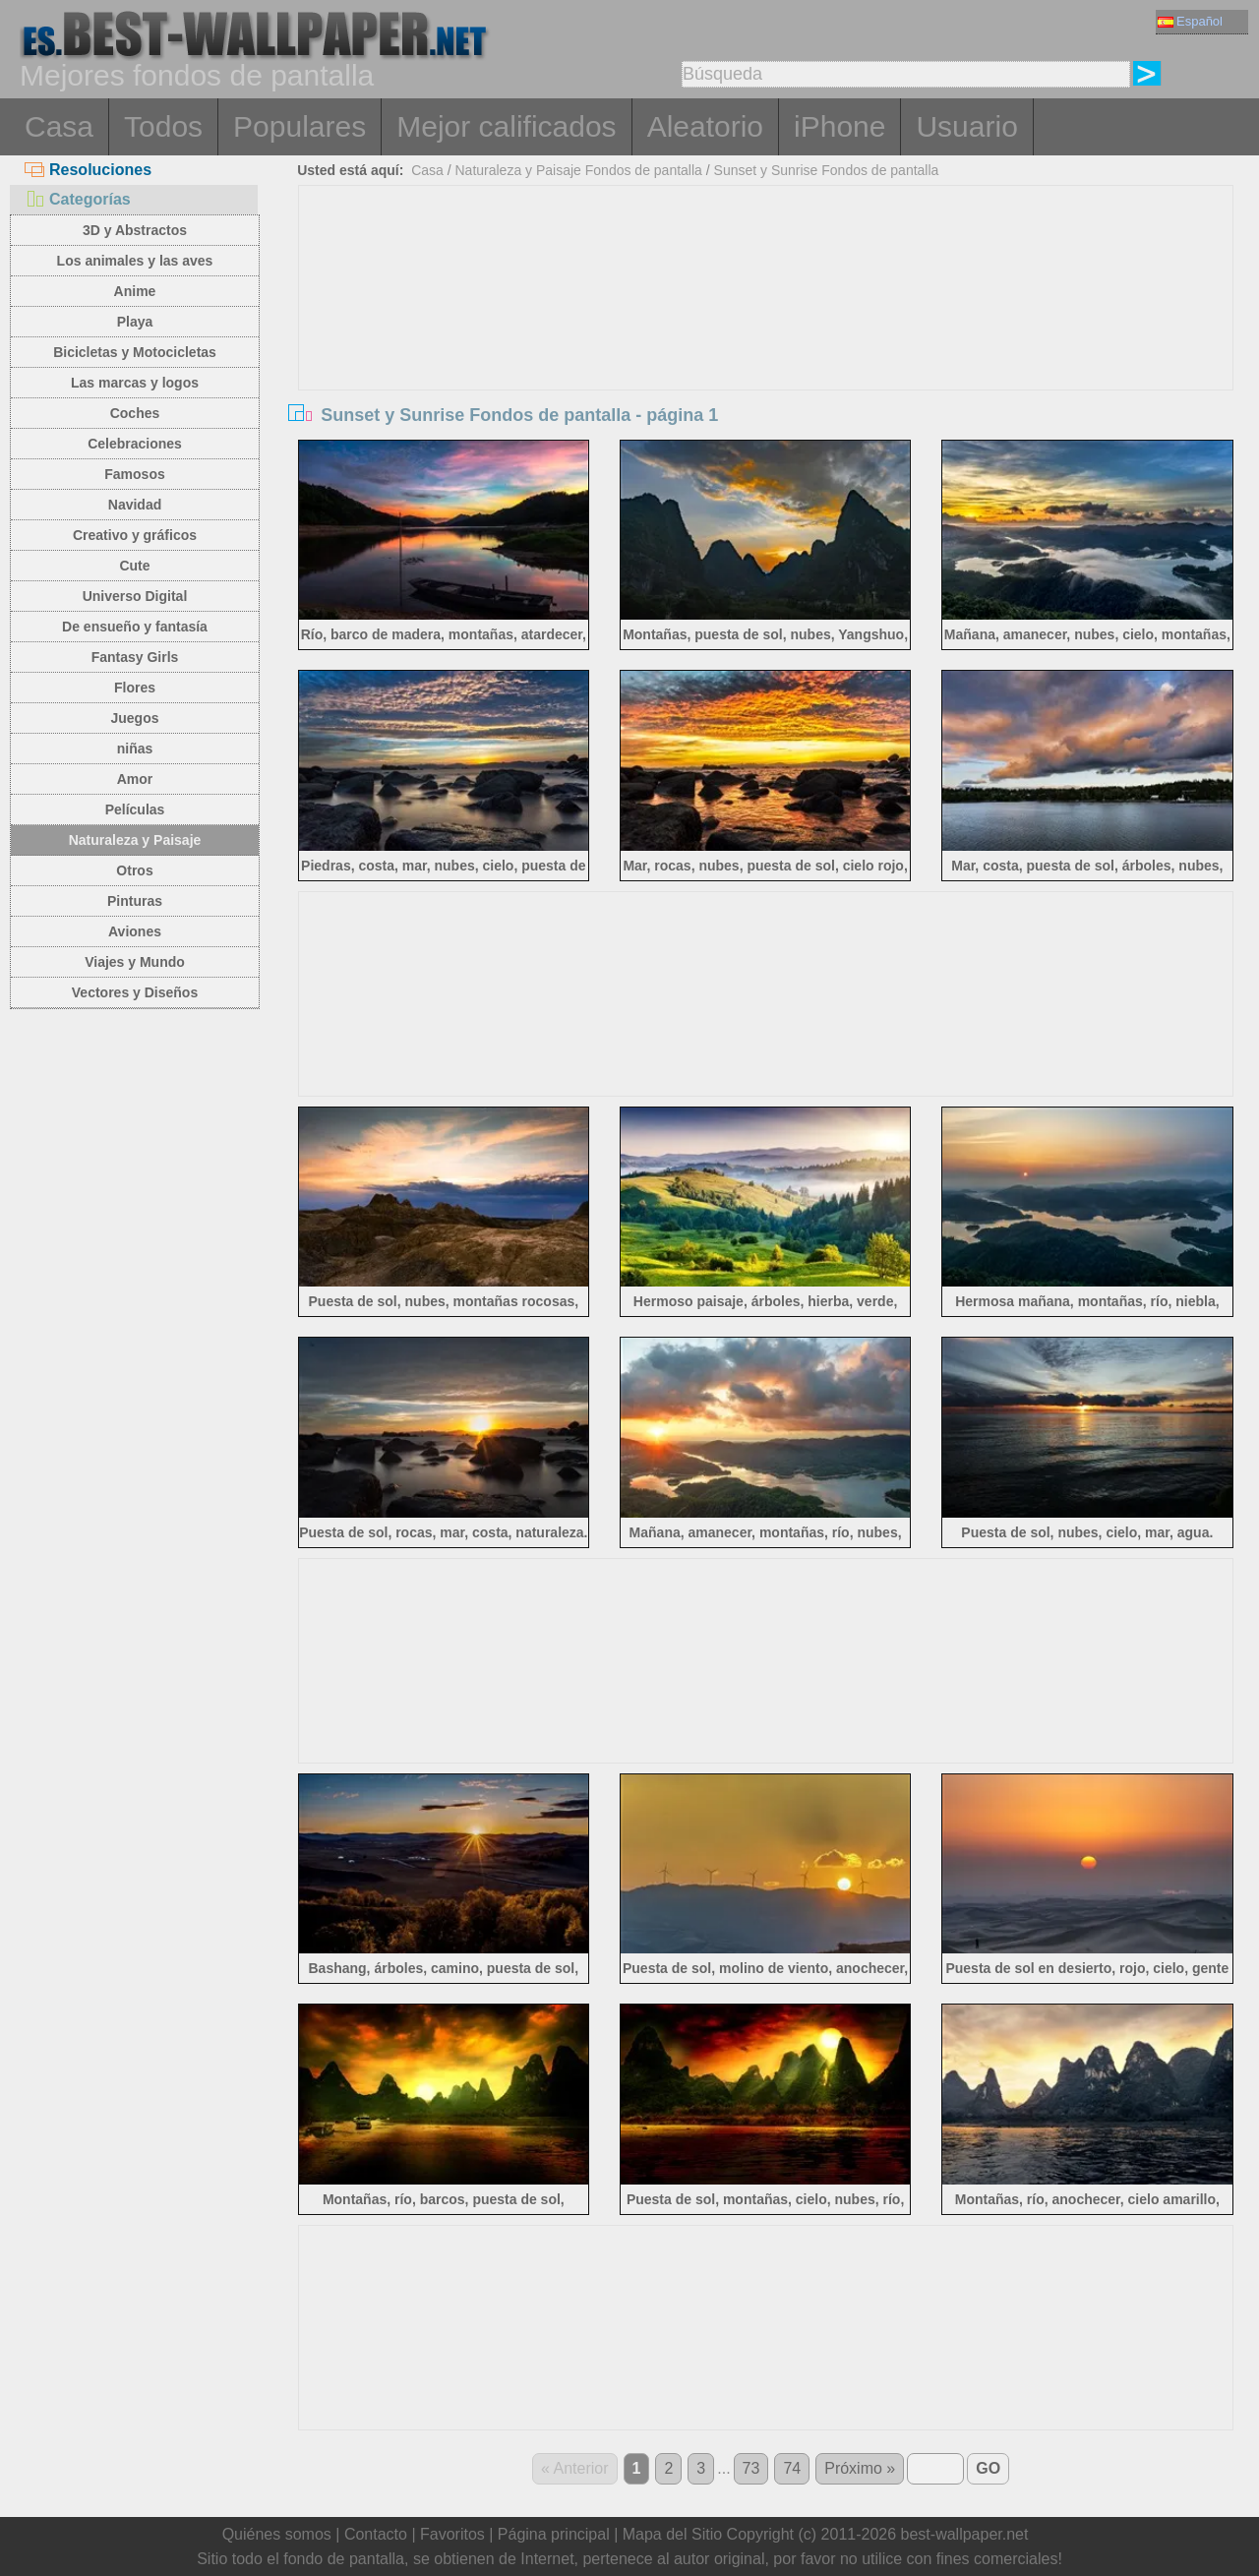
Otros (134, 870)
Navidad (134, 504)
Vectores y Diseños (135, 992)
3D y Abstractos (135, 230)
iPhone (839, 126)
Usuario (966, 126)
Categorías (78, 199)
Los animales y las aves (135, 261)
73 (751, 2468)
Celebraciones (135, 443)
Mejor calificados (506, 126)
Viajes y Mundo (135, 962)
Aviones (134, 931)
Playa (135, 321)
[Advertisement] (766, 333)
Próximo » (859, 2468)
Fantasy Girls (135, 657)
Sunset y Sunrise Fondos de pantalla (826, 170)
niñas (135, 748)
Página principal (554, 2534)
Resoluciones (88, 169)
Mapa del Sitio (672, 2534)
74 (792, 2468)
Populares (299, 126)
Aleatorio (705, 126)
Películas (135, 809)
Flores (134, 687)
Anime (135, 291)
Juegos (134, 718)
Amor (135, 779)
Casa (59, 126)
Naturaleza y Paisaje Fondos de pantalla (577, 170)
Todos (163, 126)
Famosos (134, 474)
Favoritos (452, 2534)
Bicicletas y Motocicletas (134, 352)
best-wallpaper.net (965, 2534)
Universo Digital (135, 596)
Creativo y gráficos (135, 535)
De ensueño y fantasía (135, 626)
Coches (135, 413)
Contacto (375, 2534)
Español (1190, 21)
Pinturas (134, 901)
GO (988, 2468)
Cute (134, 565)
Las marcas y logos (135, 382)
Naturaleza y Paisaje (135, 840)
